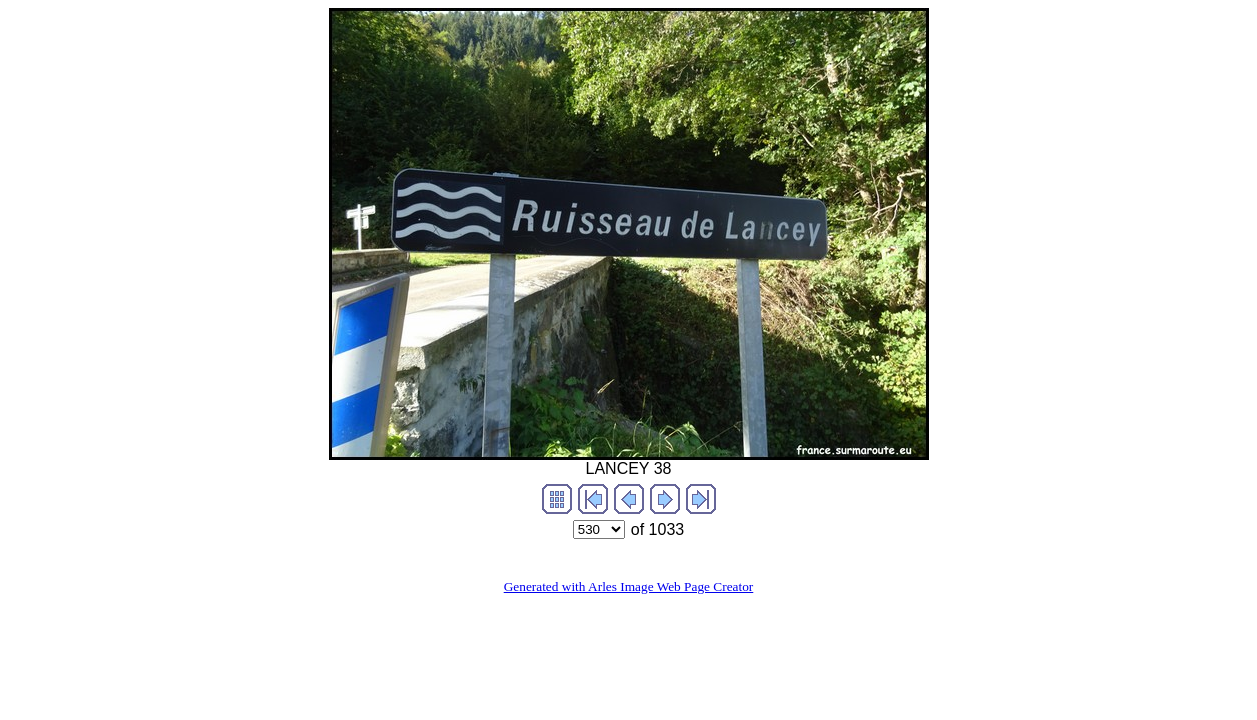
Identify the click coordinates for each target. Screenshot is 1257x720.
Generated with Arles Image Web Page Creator (629, 586)
